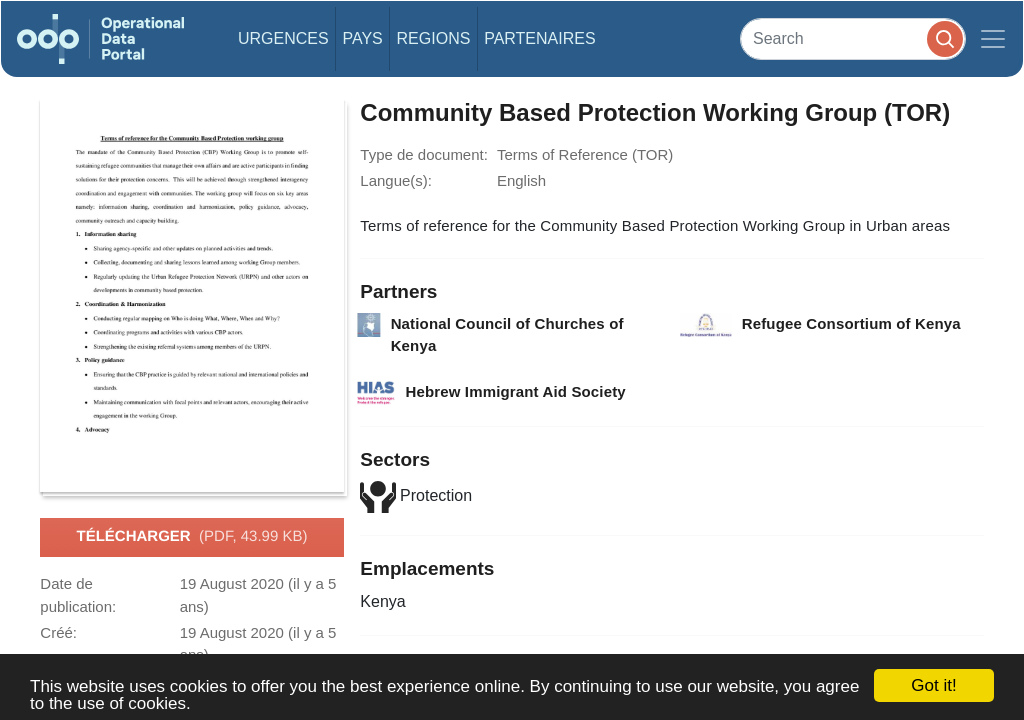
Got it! (933, 685)
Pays (362, 38)
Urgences (283, 38)
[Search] (853, 38)
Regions (434, 38)
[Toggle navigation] (993, 39)
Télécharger (192, 537)
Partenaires (539, 38)
